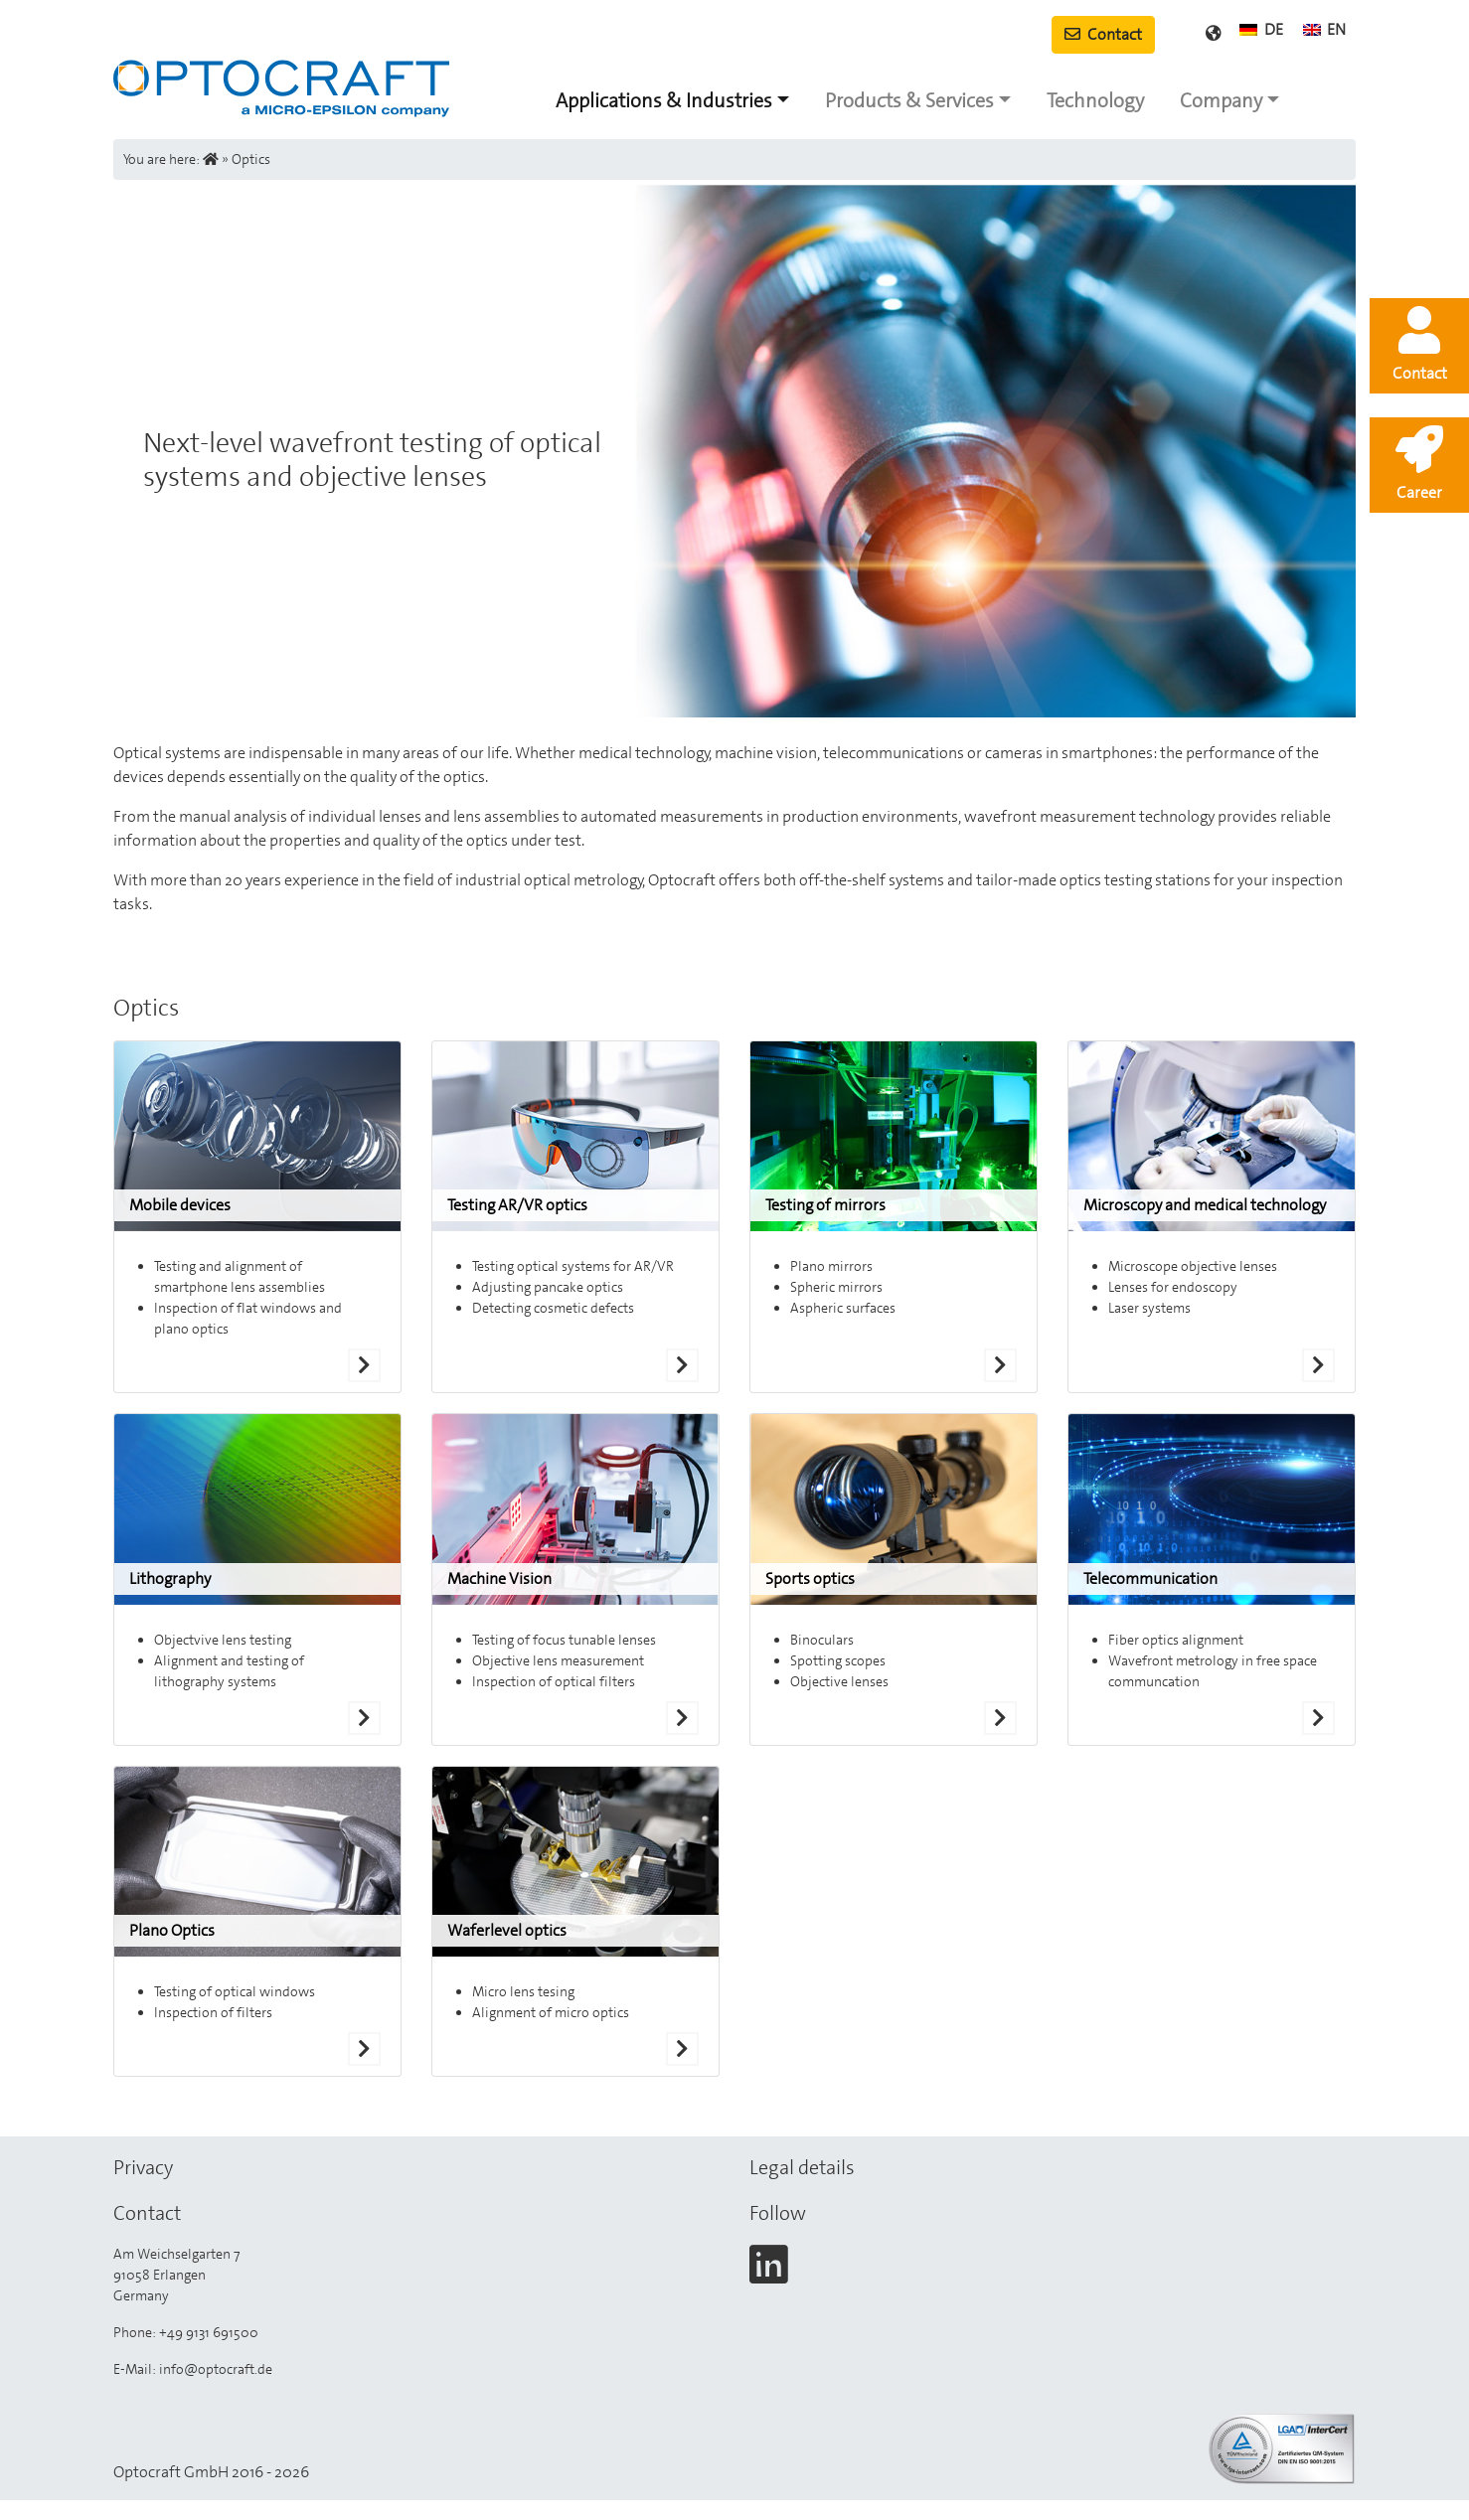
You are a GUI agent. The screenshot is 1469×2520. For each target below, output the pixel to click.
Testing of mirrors (825, 1204)
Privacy (143, 2167)
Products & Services (909, 100)
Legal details (802, 2167)
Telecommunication (1150, 1578)
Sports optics (810, 1578)
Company (1221, 100)
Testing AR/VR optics (517, 1204)
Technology (1095, 100)
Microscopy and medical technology (1204, 1204)
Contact (1103, 34)
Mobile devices (180, 1204)
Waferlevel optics (507, 1930)
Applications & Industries (664, 100)
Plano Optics (172, 1930)
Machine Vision (499, 1578)
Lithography (170, 1578)
